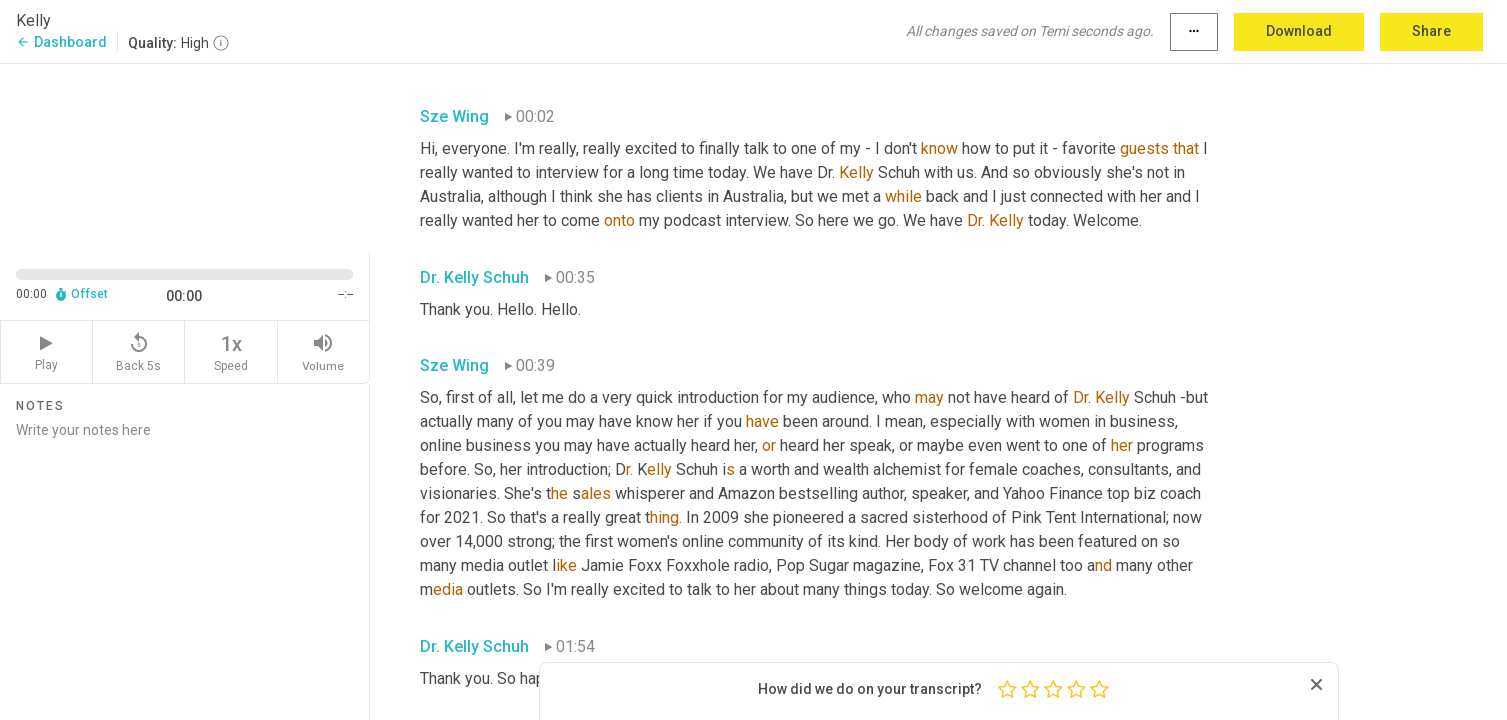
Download (1299, 31)
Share (1431, 31)
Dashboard (61, 42)
